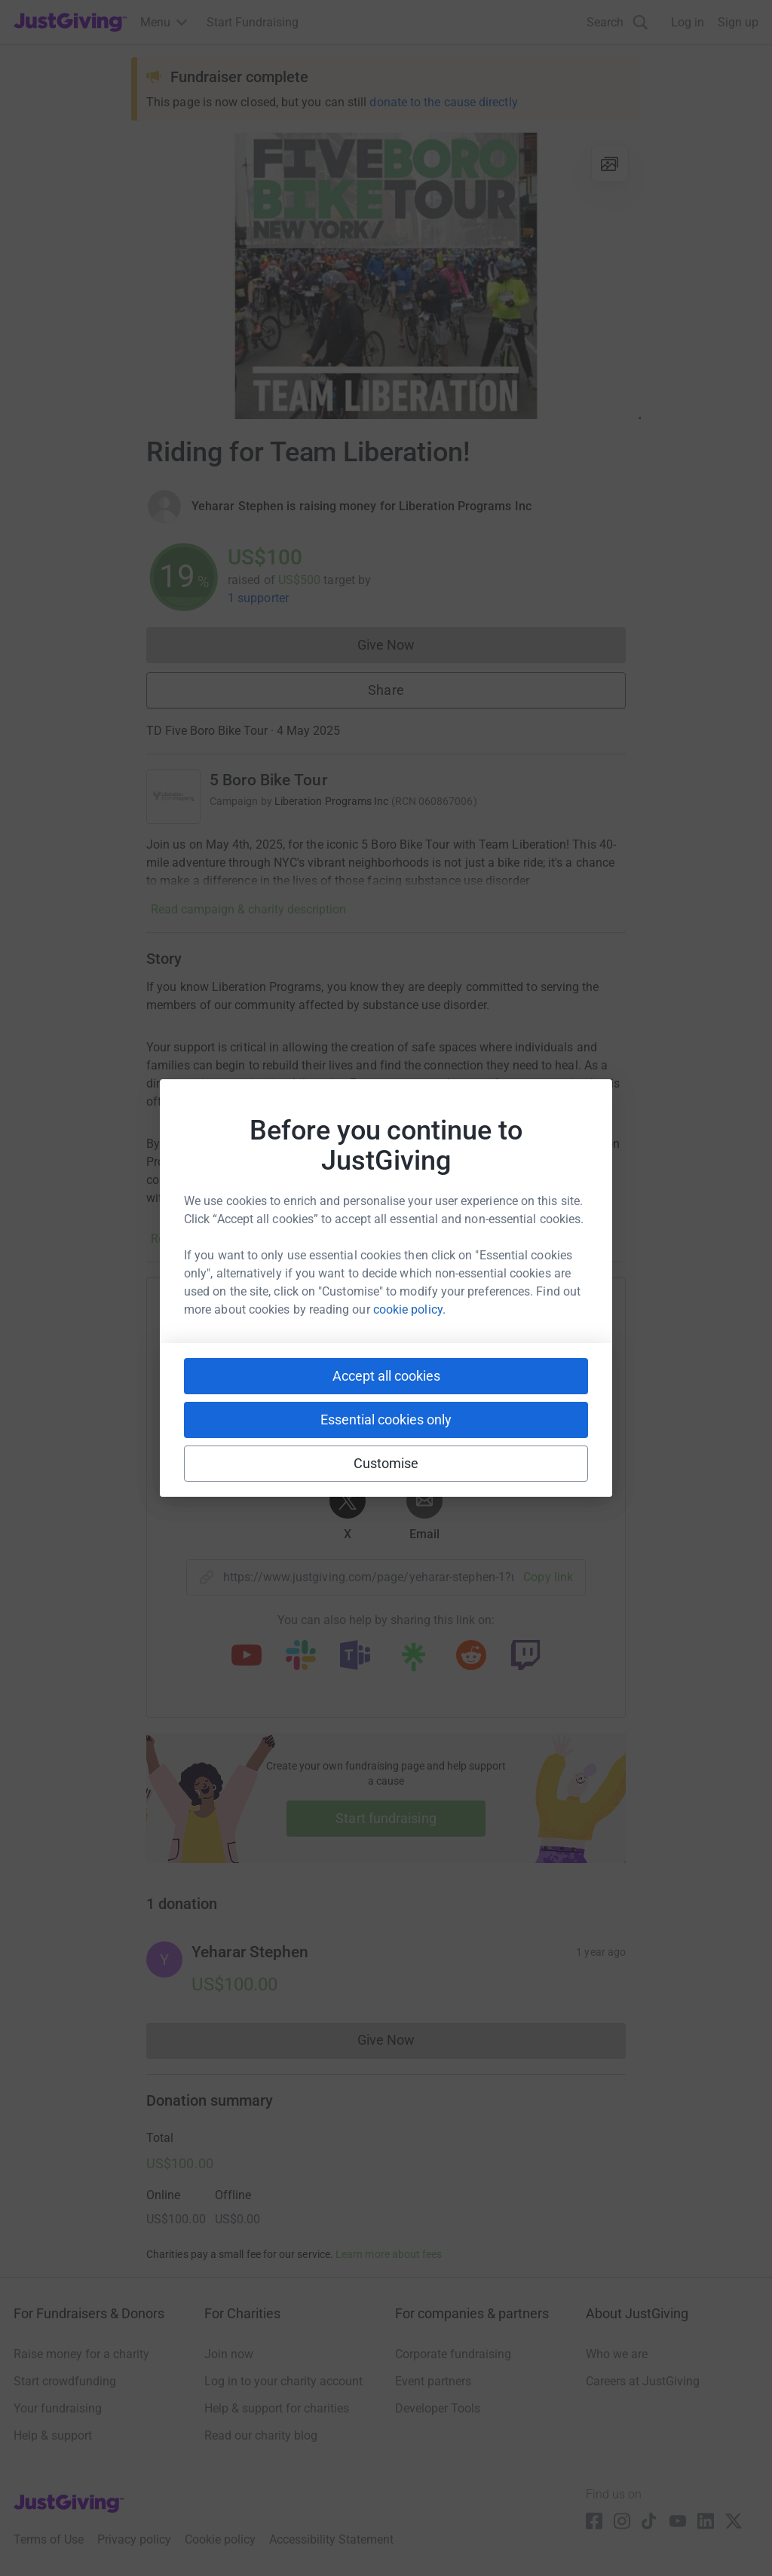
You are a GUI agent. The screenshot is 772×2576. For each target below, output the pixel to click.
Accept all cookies (386, 1376)
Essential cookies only (386, 1419)
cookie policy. (409, 1309)
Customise (386, 1463)
